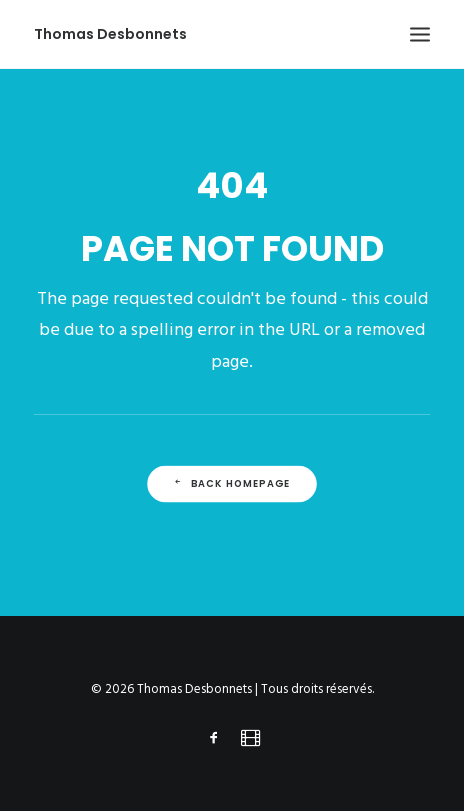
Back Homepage (232, 484)
